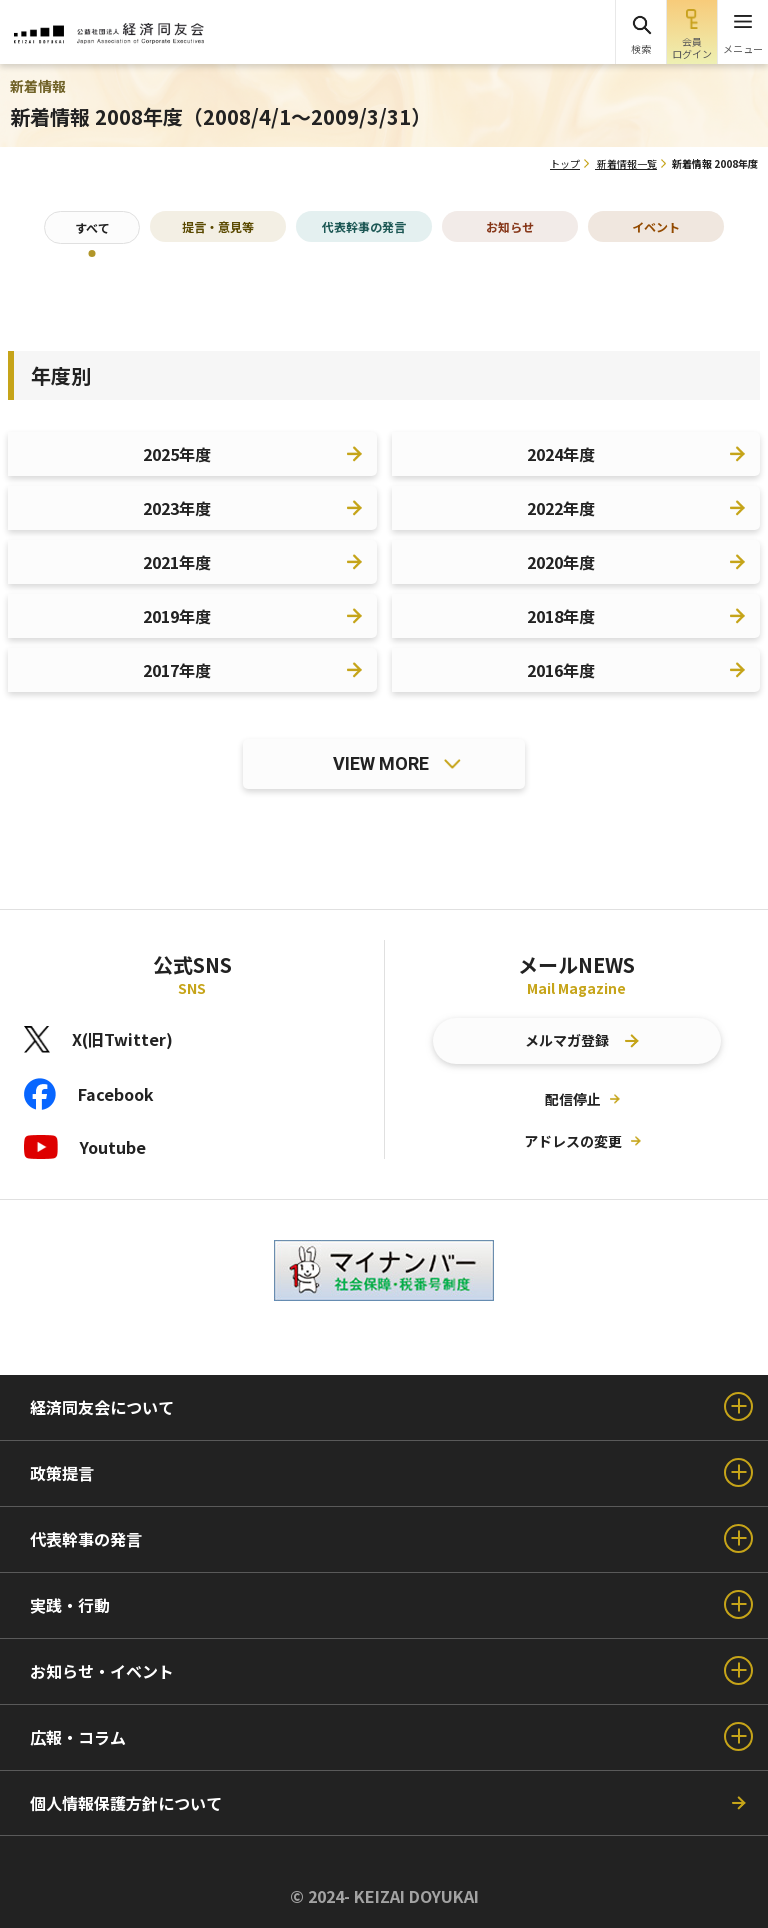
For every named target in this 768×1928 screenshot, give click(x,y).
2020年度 (561, 562)
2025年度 (177, 454)
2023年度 (177, 508)
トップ (565, 163)
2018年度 (561, 616)
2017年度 (177, 670)
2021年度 (177, 562)
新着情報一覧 (627, 163)
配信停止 (573, 1099)
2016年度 (561, 670)
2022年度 (561, 508)
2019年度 (177, 616)
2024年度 (561, 454)
